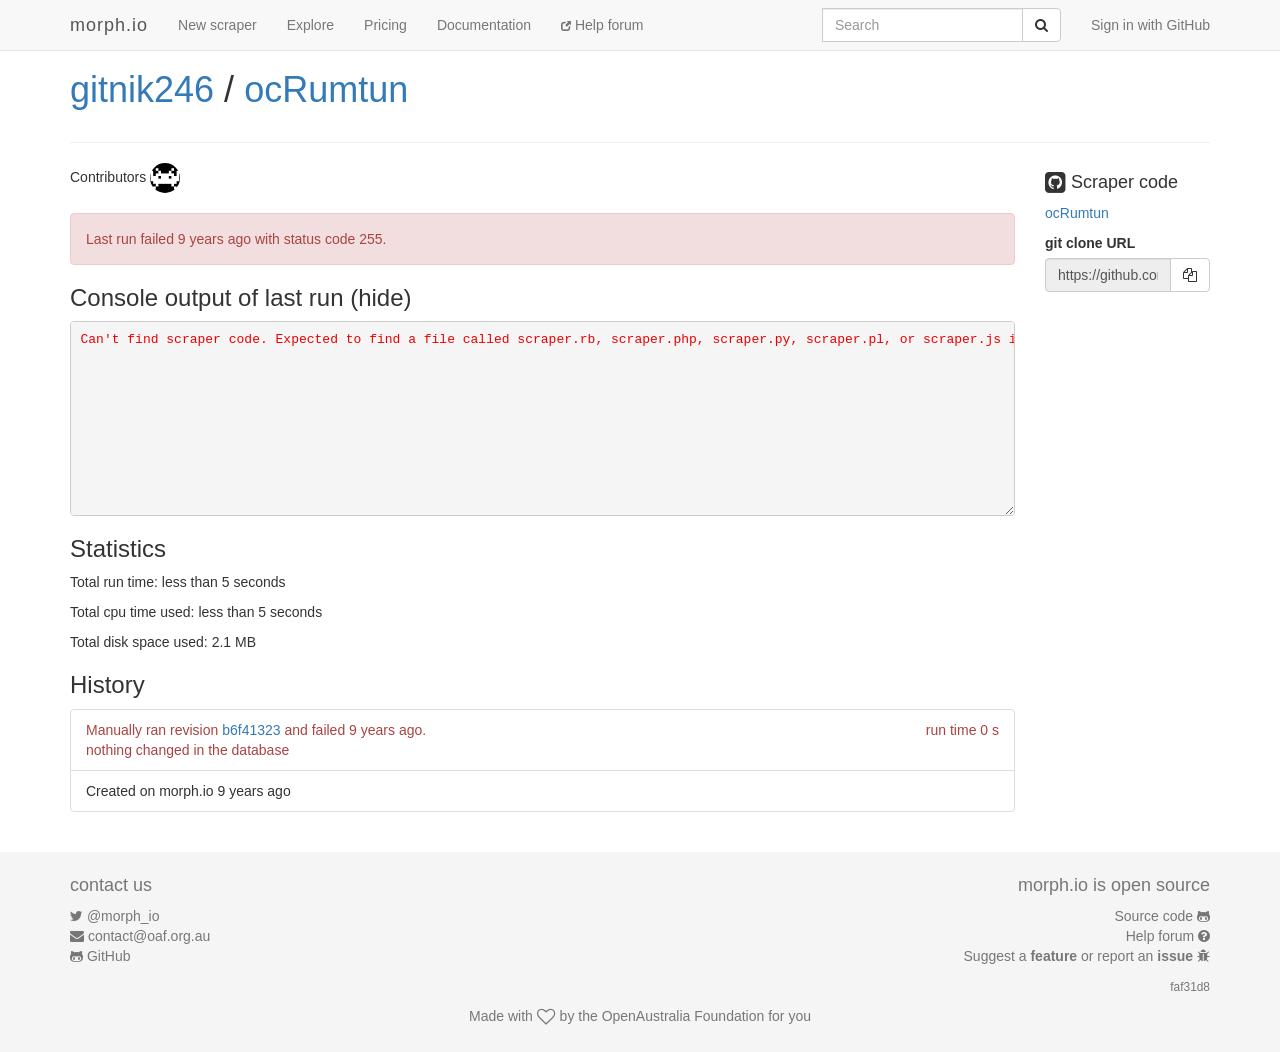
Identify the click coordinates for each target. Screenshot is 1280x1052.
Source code (1154, 916)
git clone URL (1090, 243)
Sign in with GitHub (1150, 25)
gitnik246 (142, 89)
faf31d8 (1190, 987)
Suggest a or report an (1080, 956)
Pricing (385, 25)
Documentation (484, 25)
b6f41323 (251, 730)
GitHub (109, 956)
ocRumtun (326, 89)
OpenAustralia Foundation (683, 1016)
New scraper (217, 25)
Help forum (602, 25)
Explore (310, 25)
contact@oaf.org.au (149, 936)
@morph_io (123, 916)
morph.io (109, 25)
